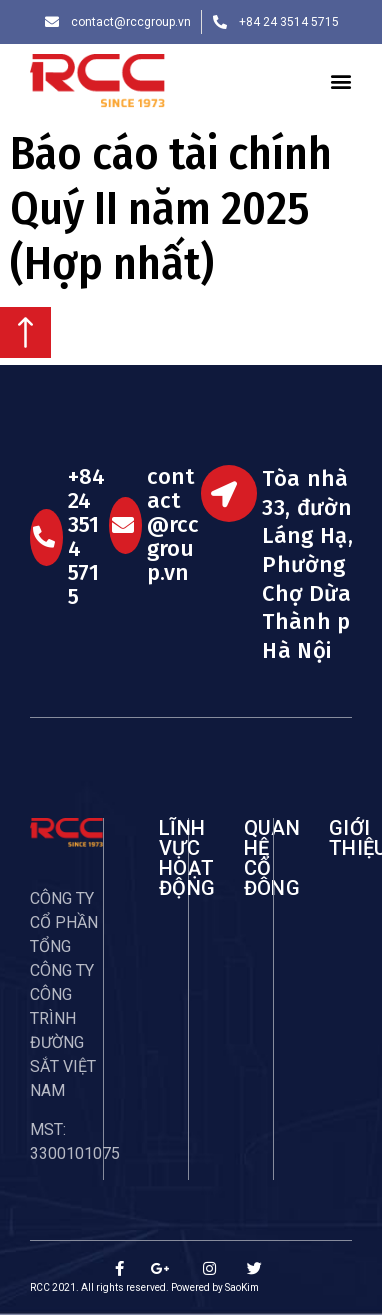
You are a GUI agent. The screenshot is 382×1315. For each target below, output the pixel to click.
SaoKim (242, 1287)
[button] (341, 81)
